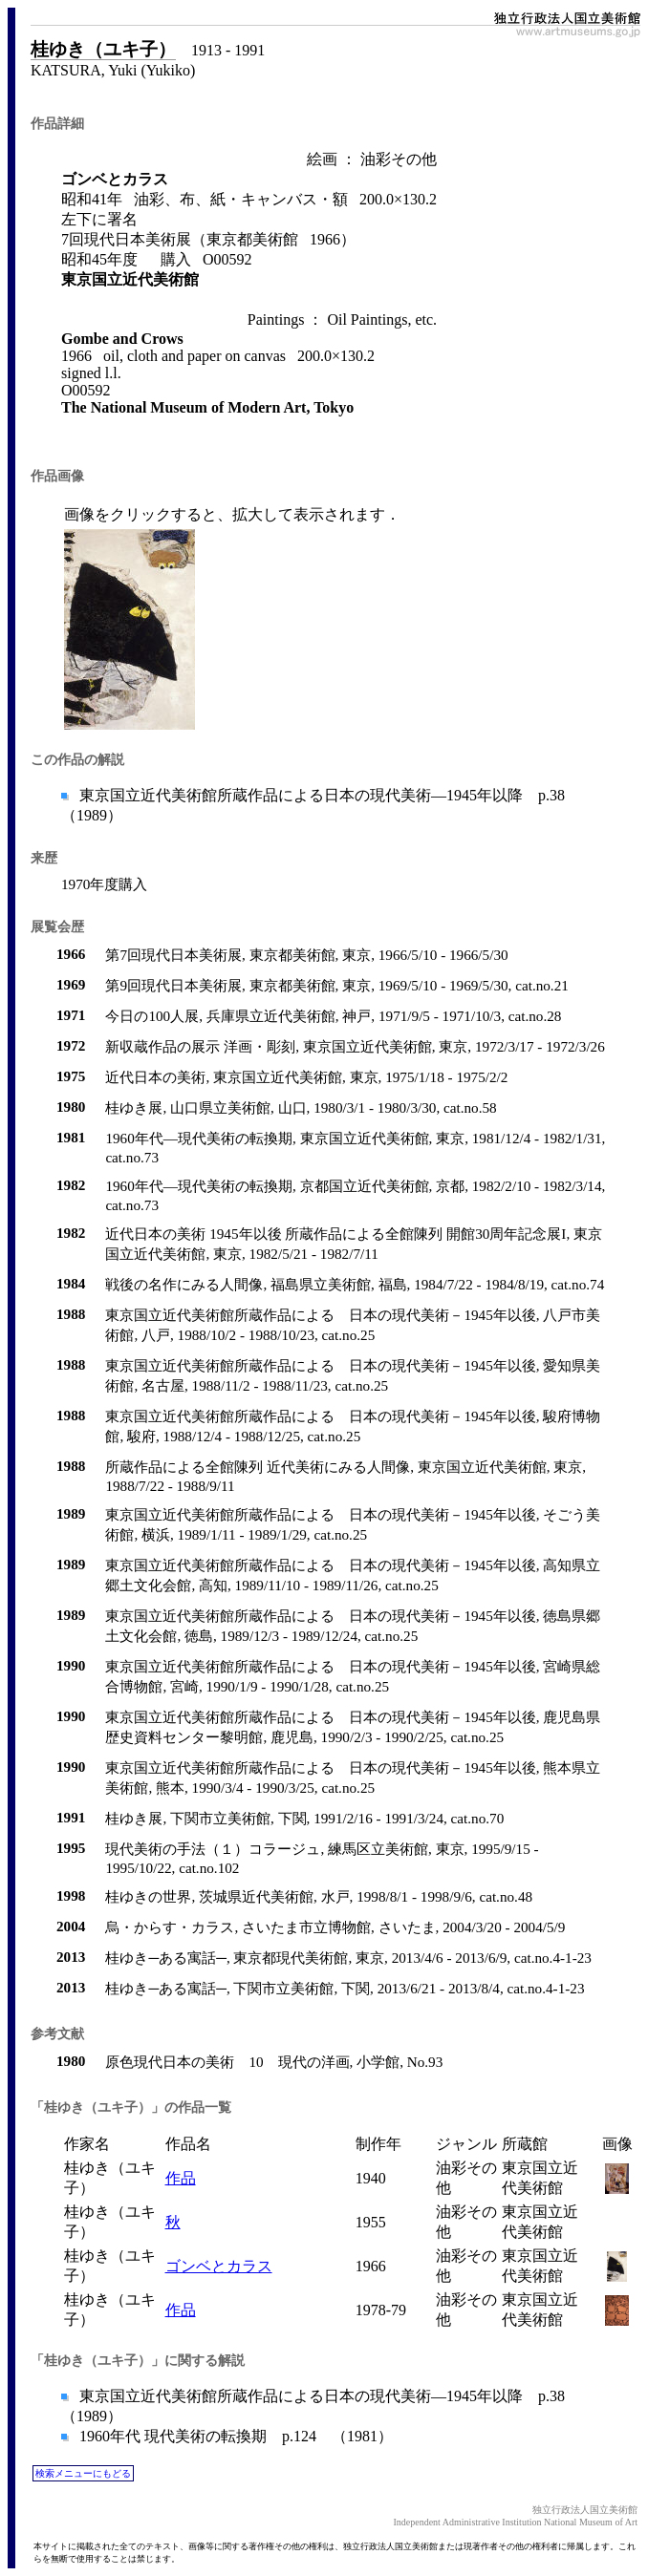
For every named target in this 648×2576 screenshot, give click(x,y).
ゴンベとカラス (218, 2266)
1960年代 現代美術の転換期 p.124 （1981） (234, 2436)
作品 (180, 2178)
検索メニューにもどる (83, 2473)
